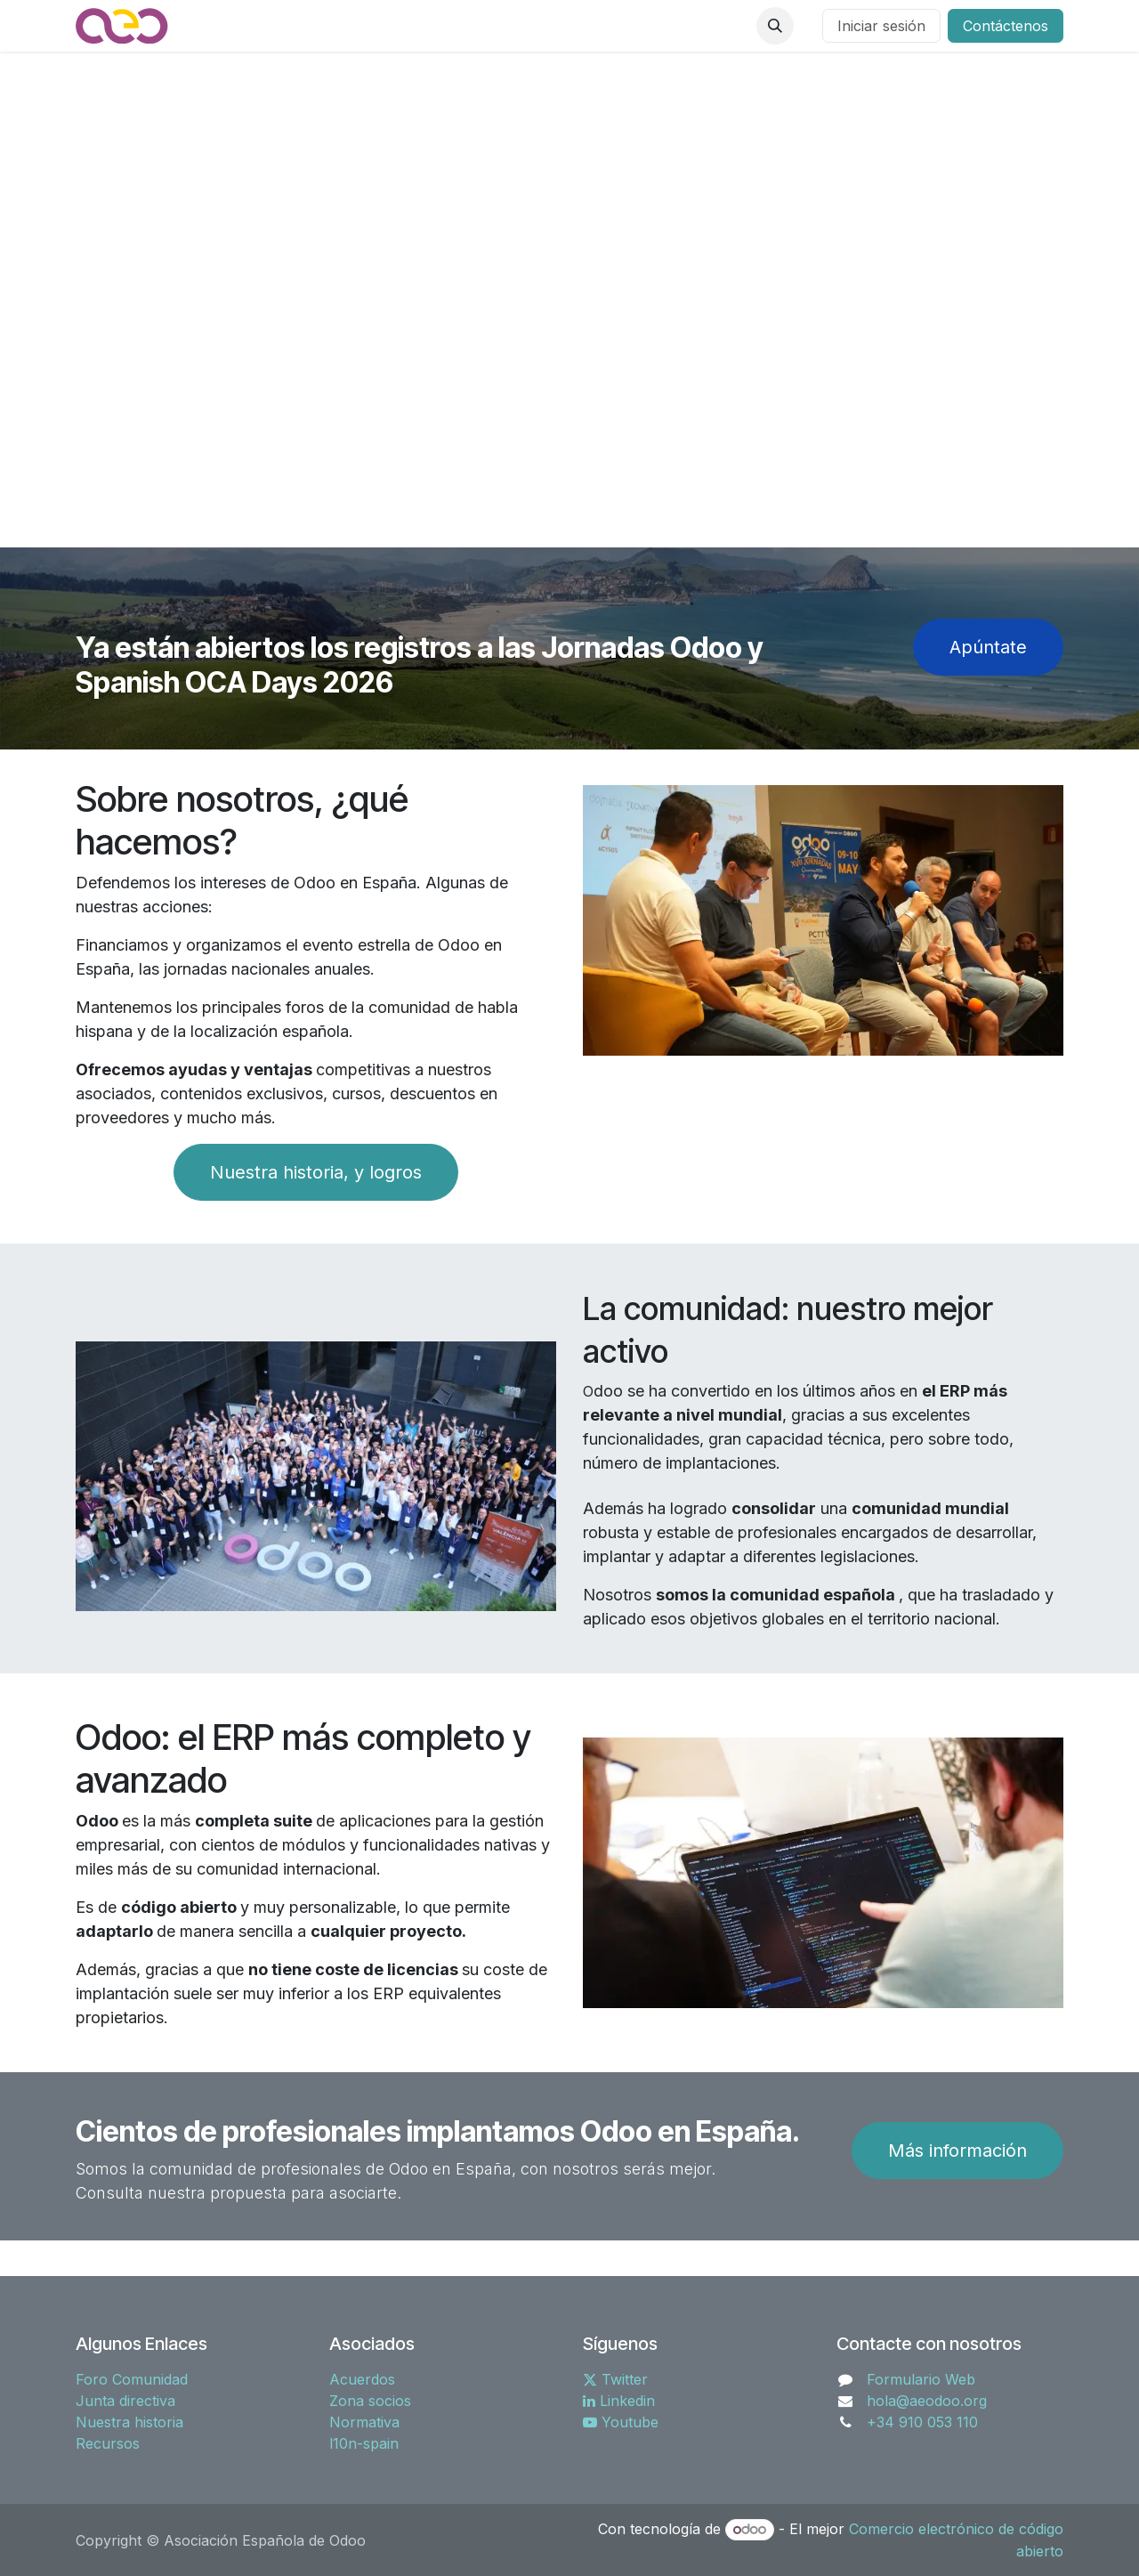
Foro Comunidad (132, 2379)
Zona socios (370, 2401)
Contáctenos (1005, 26)
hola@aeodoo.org (927, 2401)
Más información (957, 2150)
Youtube (620, 2422)
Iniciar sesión (881, 26)
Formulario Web (921, 2379)
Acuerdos (362, 2379)
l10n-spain (364, 2443)
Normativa (364, 2422)
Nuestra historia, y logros (316, 1172)
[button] (775, 26)
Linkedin (619, 2401)
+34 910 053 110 (922, 2422)
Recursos (108, 2443)
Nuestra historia (129, 2422)
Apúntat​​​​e (988, 647)
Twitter (615, 2379)
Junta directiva (125, 2401)
